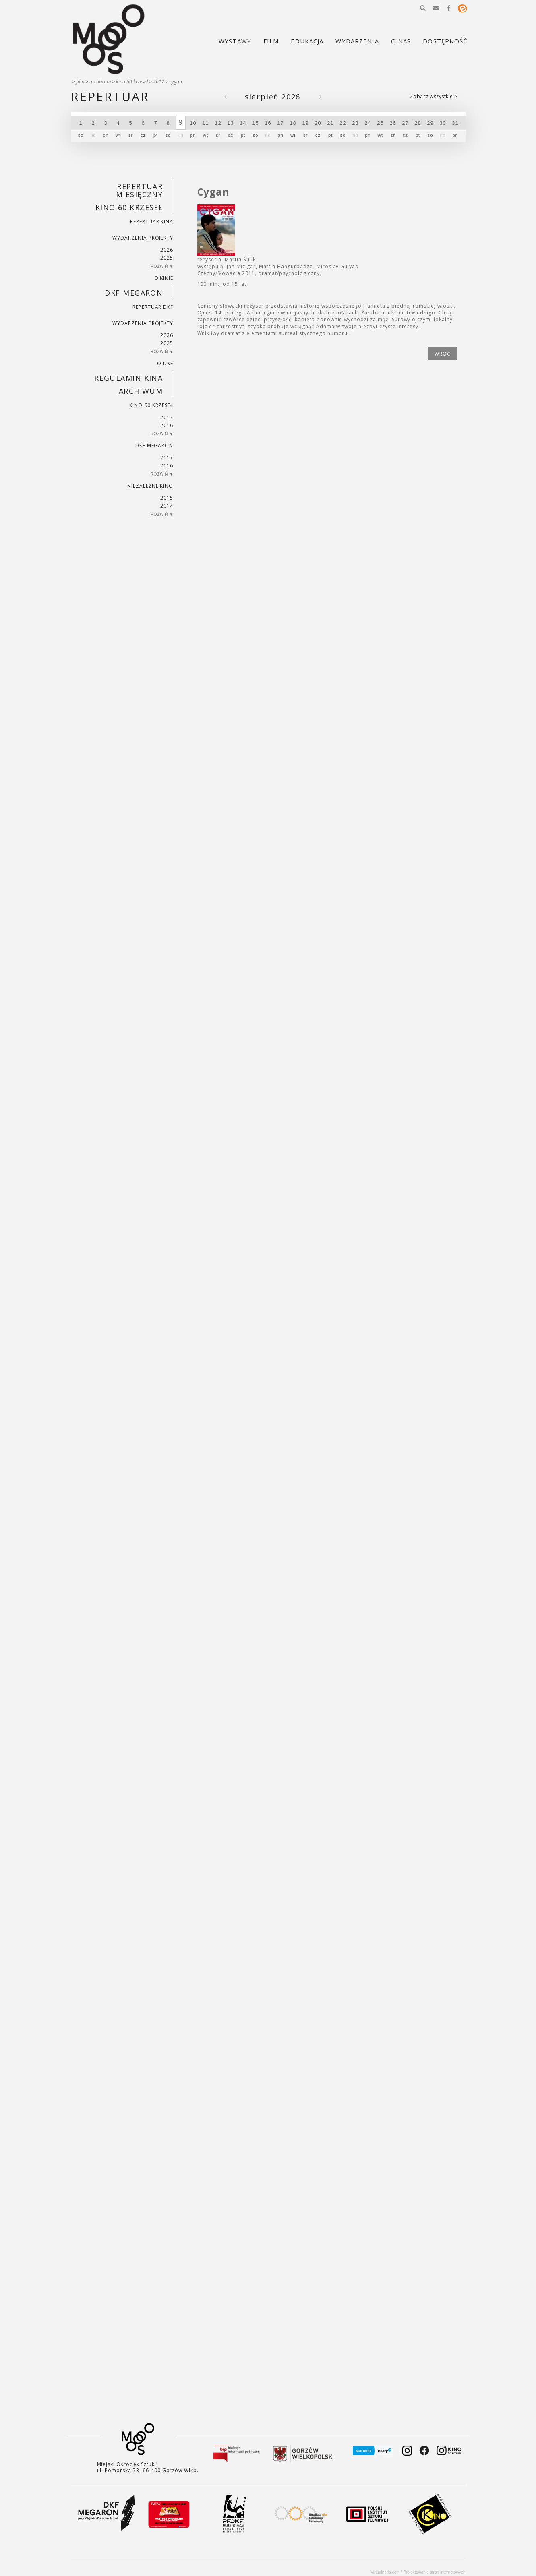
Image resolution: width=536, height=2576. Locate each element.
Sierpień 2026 (272, 96)
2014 (166, 505)
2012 (158, 81)
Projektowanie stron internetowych (434, 2572)
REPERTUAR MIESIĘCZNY (139, 190)
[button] (422, 8)
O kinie (164, 278)
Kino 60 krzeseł (132, 81)
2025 (166, 257)
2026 (166, 249)
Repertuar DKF (152, 307)
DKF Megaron (134, 293)
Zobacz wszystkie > (433, 96)
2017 (166, 417)
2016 (166, 425)
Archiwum (100, 81)
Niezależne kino (150, 485)
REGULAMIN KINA (128, 378)
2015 (166, 497)
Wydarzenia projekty (142, 237)
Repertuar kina (151, 221)
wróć (443, 353)
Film (80, 81)
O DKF (165, 363)
